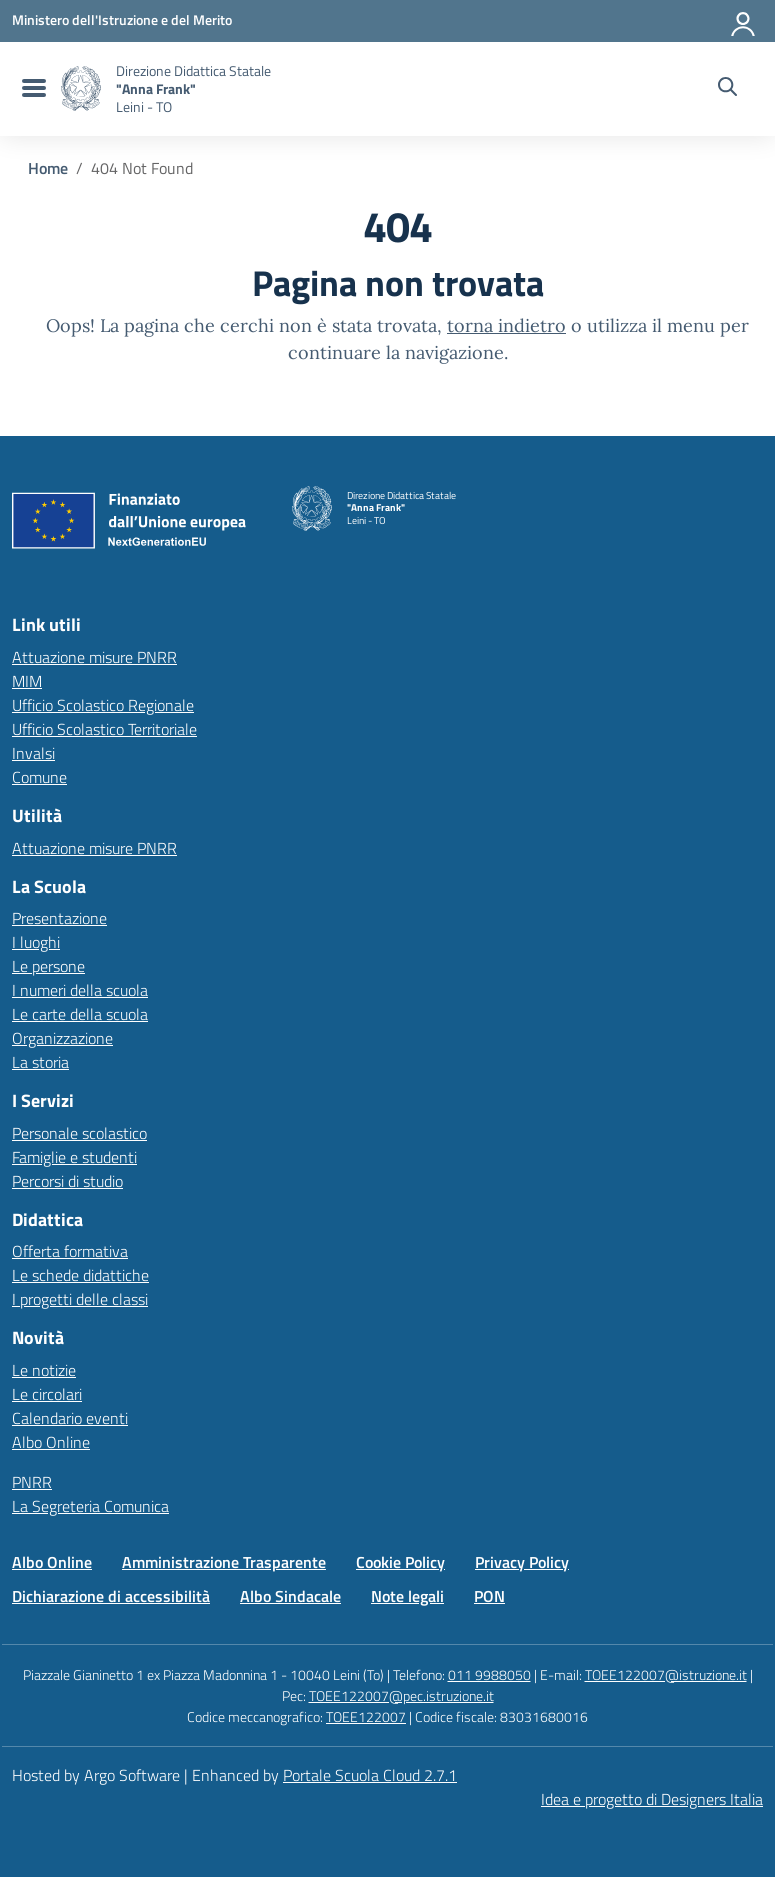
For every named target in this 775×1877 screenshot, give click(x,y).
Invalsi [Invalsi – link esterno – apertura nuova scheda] (33, 753)
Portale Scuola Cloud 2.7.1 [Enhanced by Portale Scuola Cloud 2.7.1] (370, 1775)
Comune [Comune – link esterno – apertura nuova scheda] (39, 777)
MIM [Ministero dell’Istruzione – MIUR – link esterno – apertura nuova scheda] (27, 681)
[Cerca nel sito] (727, 89)
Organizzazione (62, 1038)
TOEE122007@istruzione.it (666, 1674)
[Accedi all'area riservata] (744, 20)
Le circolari (47, 1394)
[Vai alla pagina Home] (48, 168)
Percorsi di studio (67, 1181)
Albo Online (51, 1442)
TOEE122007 (366, 1716)
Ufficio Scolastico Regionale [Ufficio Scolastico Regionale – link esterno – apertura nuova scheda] (103, 705)
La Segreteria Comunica (90, 1506)
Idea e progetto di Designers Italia (652, 1799)
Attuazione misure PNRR (94, 657)
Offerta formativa (70, 1251)
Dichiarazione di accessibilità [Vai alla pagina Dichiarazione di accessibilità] (111, 1596)
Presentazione (59, 918)
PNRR (32, 1482)
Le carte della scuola (80, 1014)
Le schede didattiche (80, 1275)
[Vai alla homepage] (81, 88)
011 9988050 (489, 1674)
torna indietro (506, 325)
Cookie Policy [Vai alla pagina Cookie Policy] (400, 1562)
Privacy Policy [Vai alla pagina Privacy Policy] (522, 1562)
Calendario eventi (70, 1418)
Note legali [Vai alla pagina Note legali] (407, 1596)
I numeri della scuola (80, 990)
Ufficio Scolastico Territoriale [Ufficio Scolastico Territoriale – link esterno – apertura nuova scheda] (104, 729)
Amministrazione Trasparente (224, 1562)
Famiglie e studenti (74, 1157)
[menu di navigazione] (31, 89)
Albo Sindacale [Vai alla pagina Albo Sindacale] (290, 1596)
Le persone (48, 966)
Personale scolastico (79, 1133)
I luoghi (36, 942)
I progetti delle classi (80, 1299)
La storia (40, 1062)
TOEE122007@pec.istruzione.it (401, 1695)
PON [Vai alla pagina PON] (489, 1596)
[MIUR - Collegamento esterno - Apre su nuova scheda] (122, 20)
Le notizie (44, 1370)
